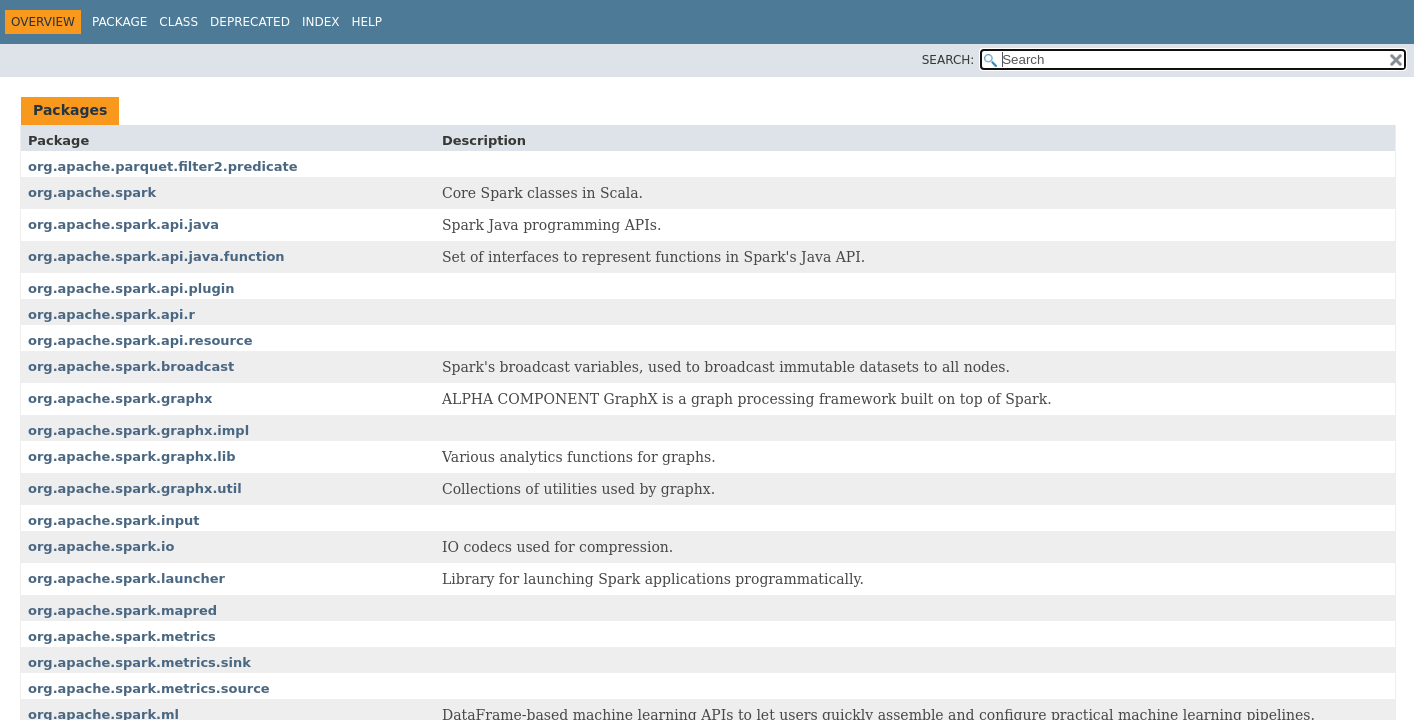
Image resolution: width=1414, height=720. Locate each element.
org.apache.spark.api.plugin (131, 288)
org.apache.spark (92, 192)
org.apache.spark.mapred (122, 610)
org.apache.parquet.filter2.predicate (163, 166)
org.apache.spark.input (113, 520)
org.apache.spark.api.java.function (156, 256)
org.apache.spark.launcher (126, 578)
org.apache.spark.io (101, 546)
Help (366, 22)
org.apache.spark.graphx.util (135, 488)
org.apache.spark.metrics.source (149, 688)
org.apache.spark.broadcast (131, 366)
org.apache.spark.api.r (111, 314)
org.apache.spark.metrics (122, 636)
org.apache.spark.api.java (123, 224)
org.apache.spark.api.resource (140, 340)
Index (321, 22)
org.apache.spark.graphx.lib (132, 456)
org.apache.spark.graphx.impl (138, 430)
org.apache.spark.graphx (120, 398)
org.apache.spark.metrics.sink (139, 662)
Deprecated (250, 22)
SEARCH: (948, 60)
